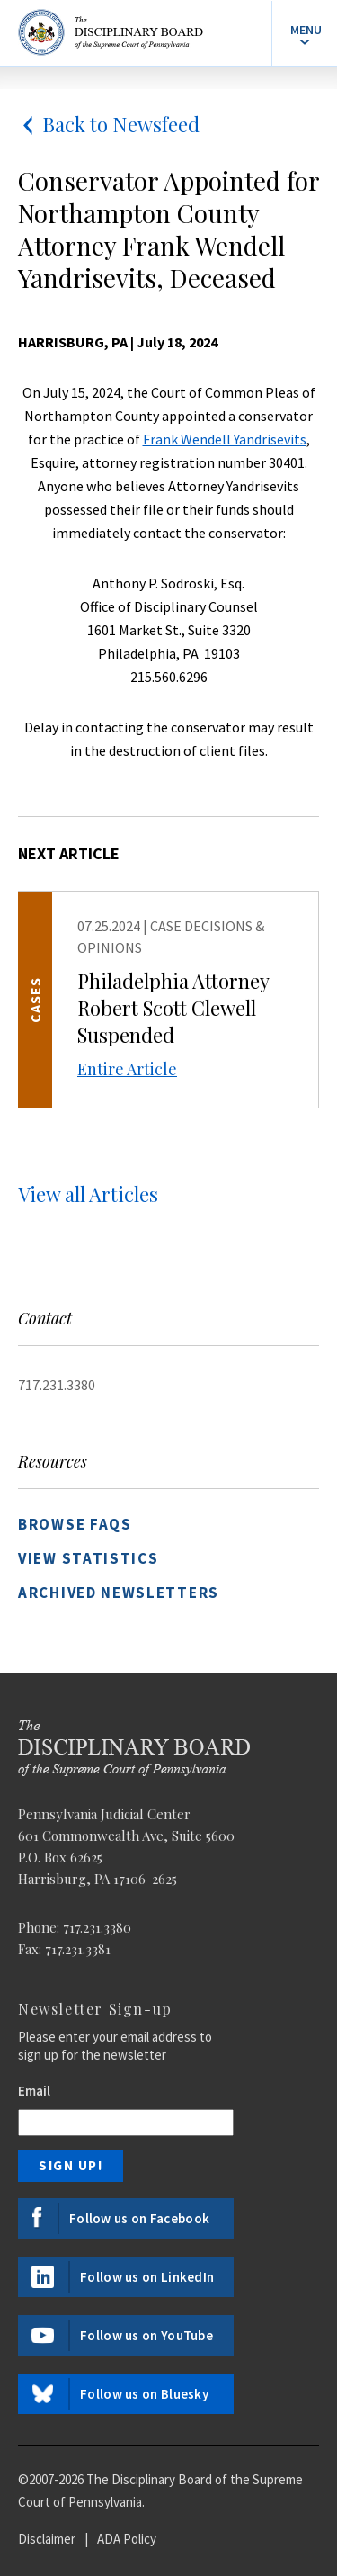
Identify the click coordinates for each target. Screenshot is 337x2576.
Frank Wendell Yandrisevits (224, 439)
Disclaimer (46, 2538)
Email (34, 2090)
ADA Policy (126, 2538)
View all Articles (88, 1193)
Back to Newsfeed (109, 124)
